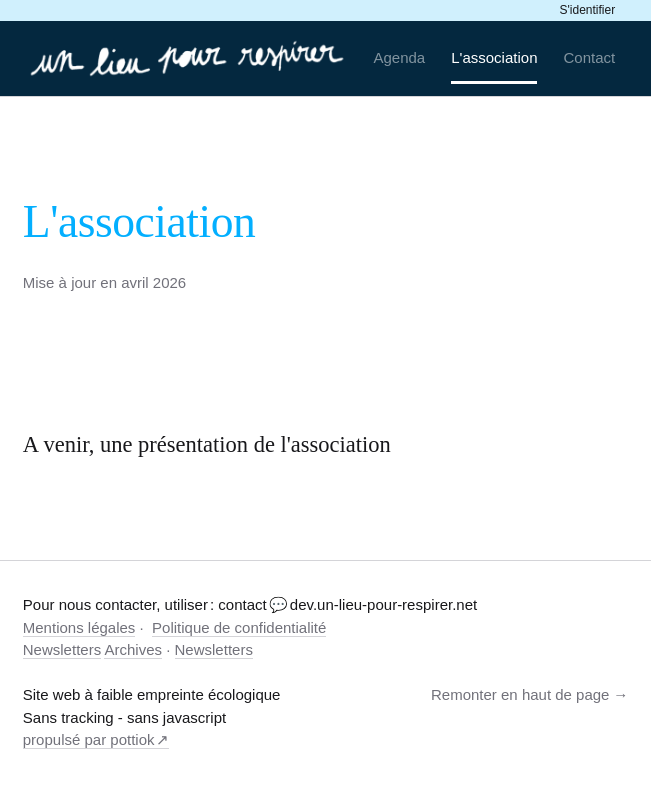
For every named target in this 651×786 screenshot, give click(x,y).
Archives (133, 649)
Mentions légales (79, 627)
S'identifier (588, 10)
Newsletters (62, 649)
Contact (590, 57)
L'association (494, 57)
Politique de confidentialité (239, 627)
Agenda (399, 57)
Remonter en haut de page (520, 694)
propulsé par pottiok (89, 739)
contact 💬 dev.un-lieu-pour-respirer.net (347, 604)
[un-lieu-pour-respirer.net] (189, 58)
